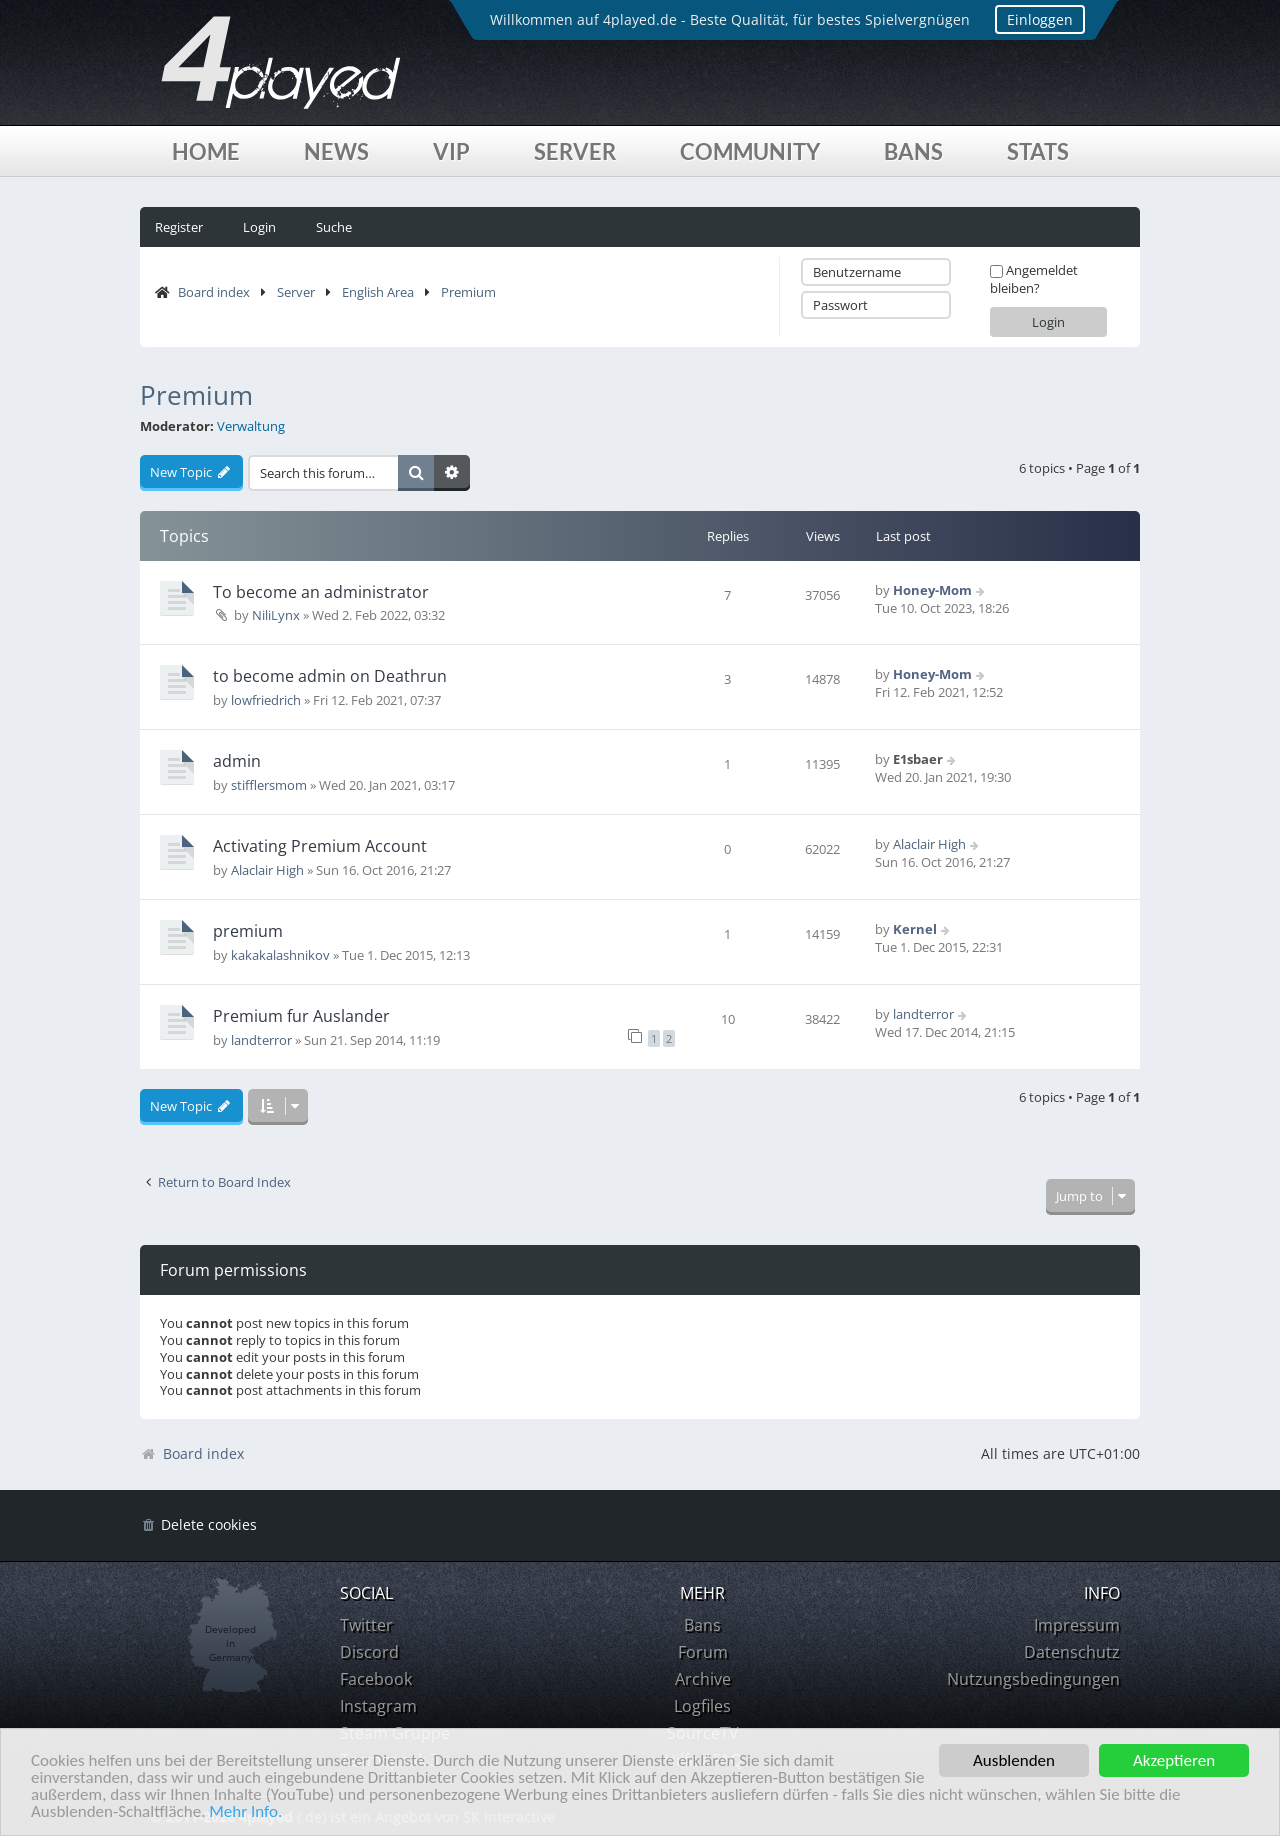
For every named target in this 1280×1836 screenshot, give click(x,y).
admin (237, 761)
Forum (703, 1652)
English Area (378, 292)
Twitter (366, 1625)
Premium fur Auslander (301, 1016)
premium (248, 931)
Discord (369, 1652)
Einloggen (1040, 19)
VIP (451, 151)
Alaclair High (267, 870)
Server (575, 151)
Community (750, 151)
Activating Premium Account (320, 846)
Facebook (376, 1679)
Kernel (915, 929)
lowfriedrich (266, 700)
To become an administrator (321, 592)
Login (259, 227)
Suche (334, 227)
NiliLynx (276, 615)
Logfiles (702, 1706)
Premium (468, 292)
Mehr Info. (245, 1812)
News (336, 151)
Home (206, 151)
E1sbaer (918, 759)
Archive (703, 1679)
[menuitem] (198, 1525)
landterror (261, 1040)
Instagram (378, 1706)
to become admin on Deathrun (330, 676)
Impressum (1077, 1625)
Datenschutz (1072, 1652)
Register (179, 227)
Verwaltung (251, 426)
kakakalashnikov (280, 955)
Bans (913, 151)
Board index (214, 292)
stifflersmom (269, 785)
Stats (1038, 151)
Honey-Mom (932, 590)
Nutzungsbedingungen (1033, 1679)
